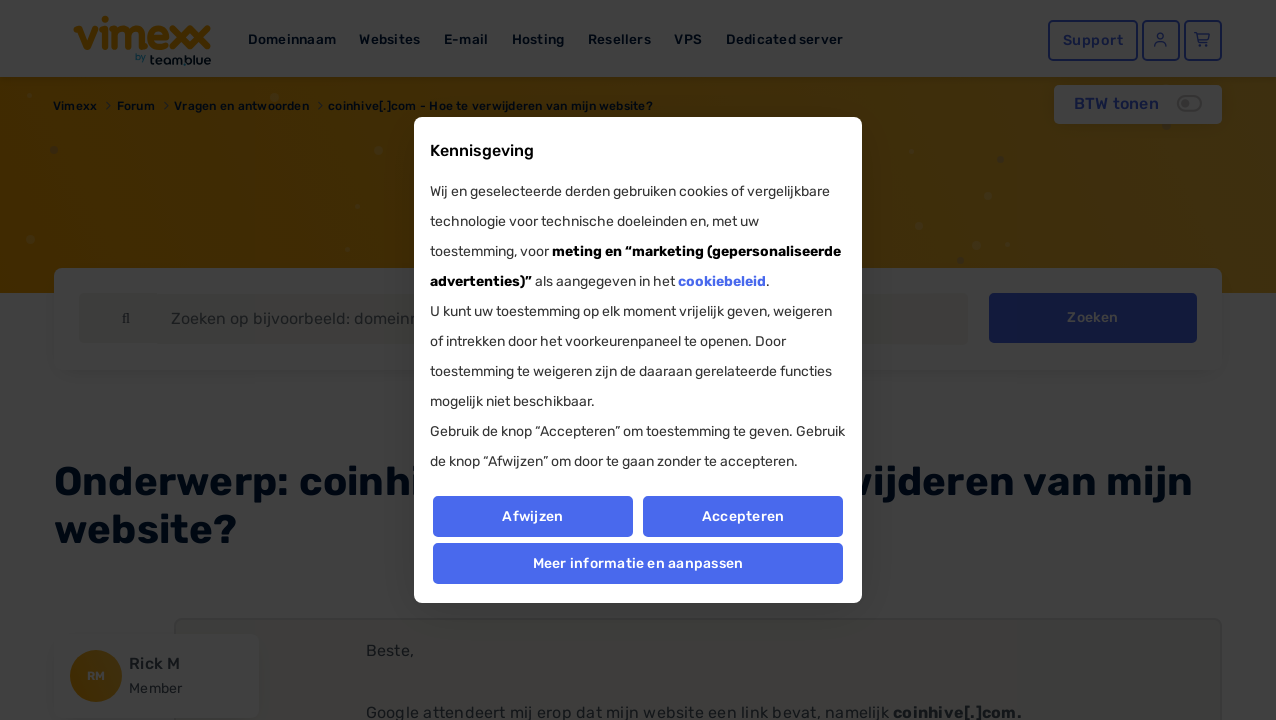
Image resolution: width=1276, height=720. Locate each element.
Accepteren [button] (743, 516)
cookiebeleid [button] (722, 281)
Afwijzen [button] (532, 516)
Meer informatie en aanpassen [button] (638, 563)
